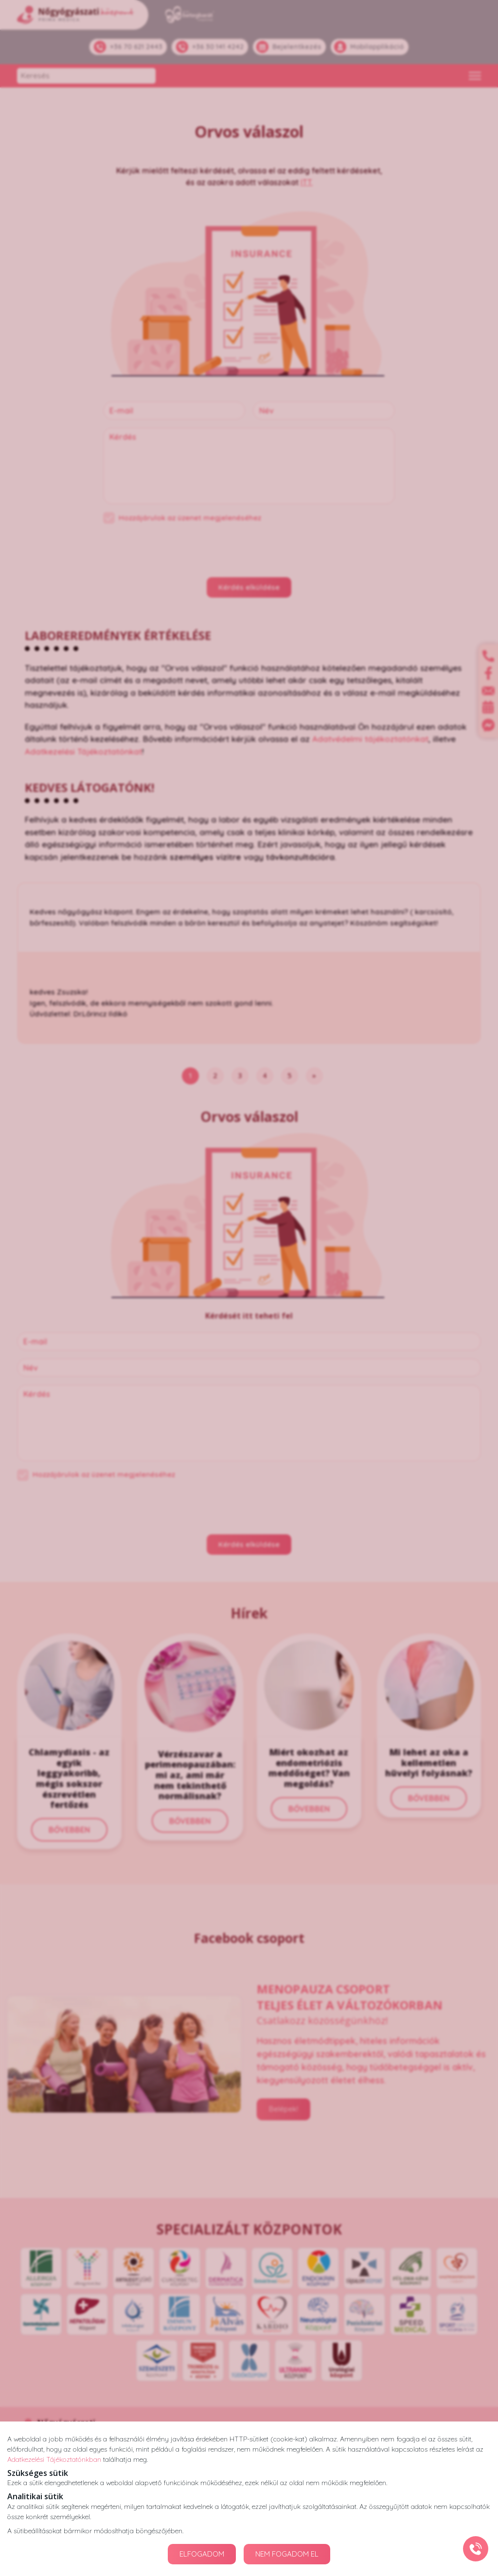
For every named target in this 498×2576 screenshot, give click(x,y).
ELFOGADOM (201, 2554)
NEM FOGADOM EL (287, 2554)
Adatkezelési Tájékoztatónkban (54, 2459)
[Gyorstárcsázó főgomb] (475, 2548)
